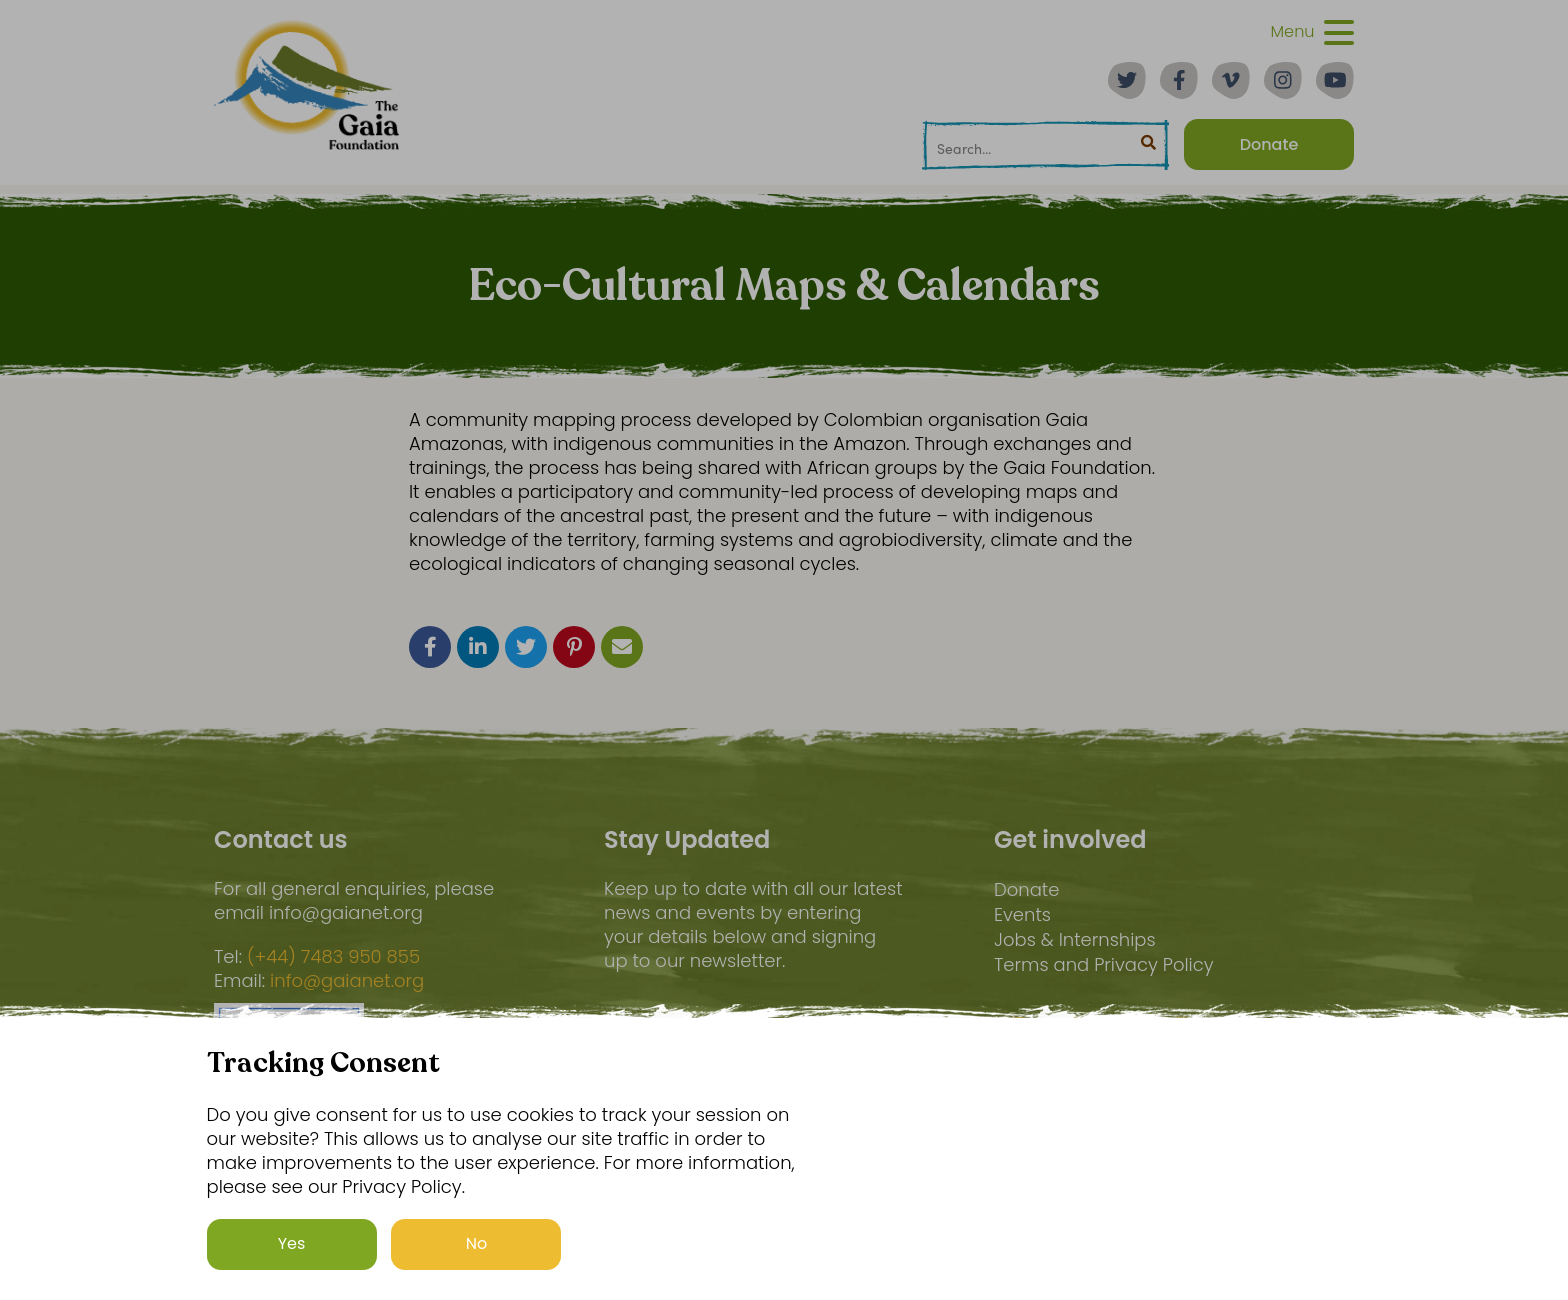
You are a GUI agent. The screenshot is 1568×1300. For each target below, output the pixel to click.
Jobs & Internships (1075, 939)
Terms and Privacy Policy (1104, 964)
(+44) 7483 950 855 (333, 957)
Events (1022, 914)
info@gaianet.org (347, 981)
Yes (292, 1243)
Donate (1026, 889)
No (477, 1243)
